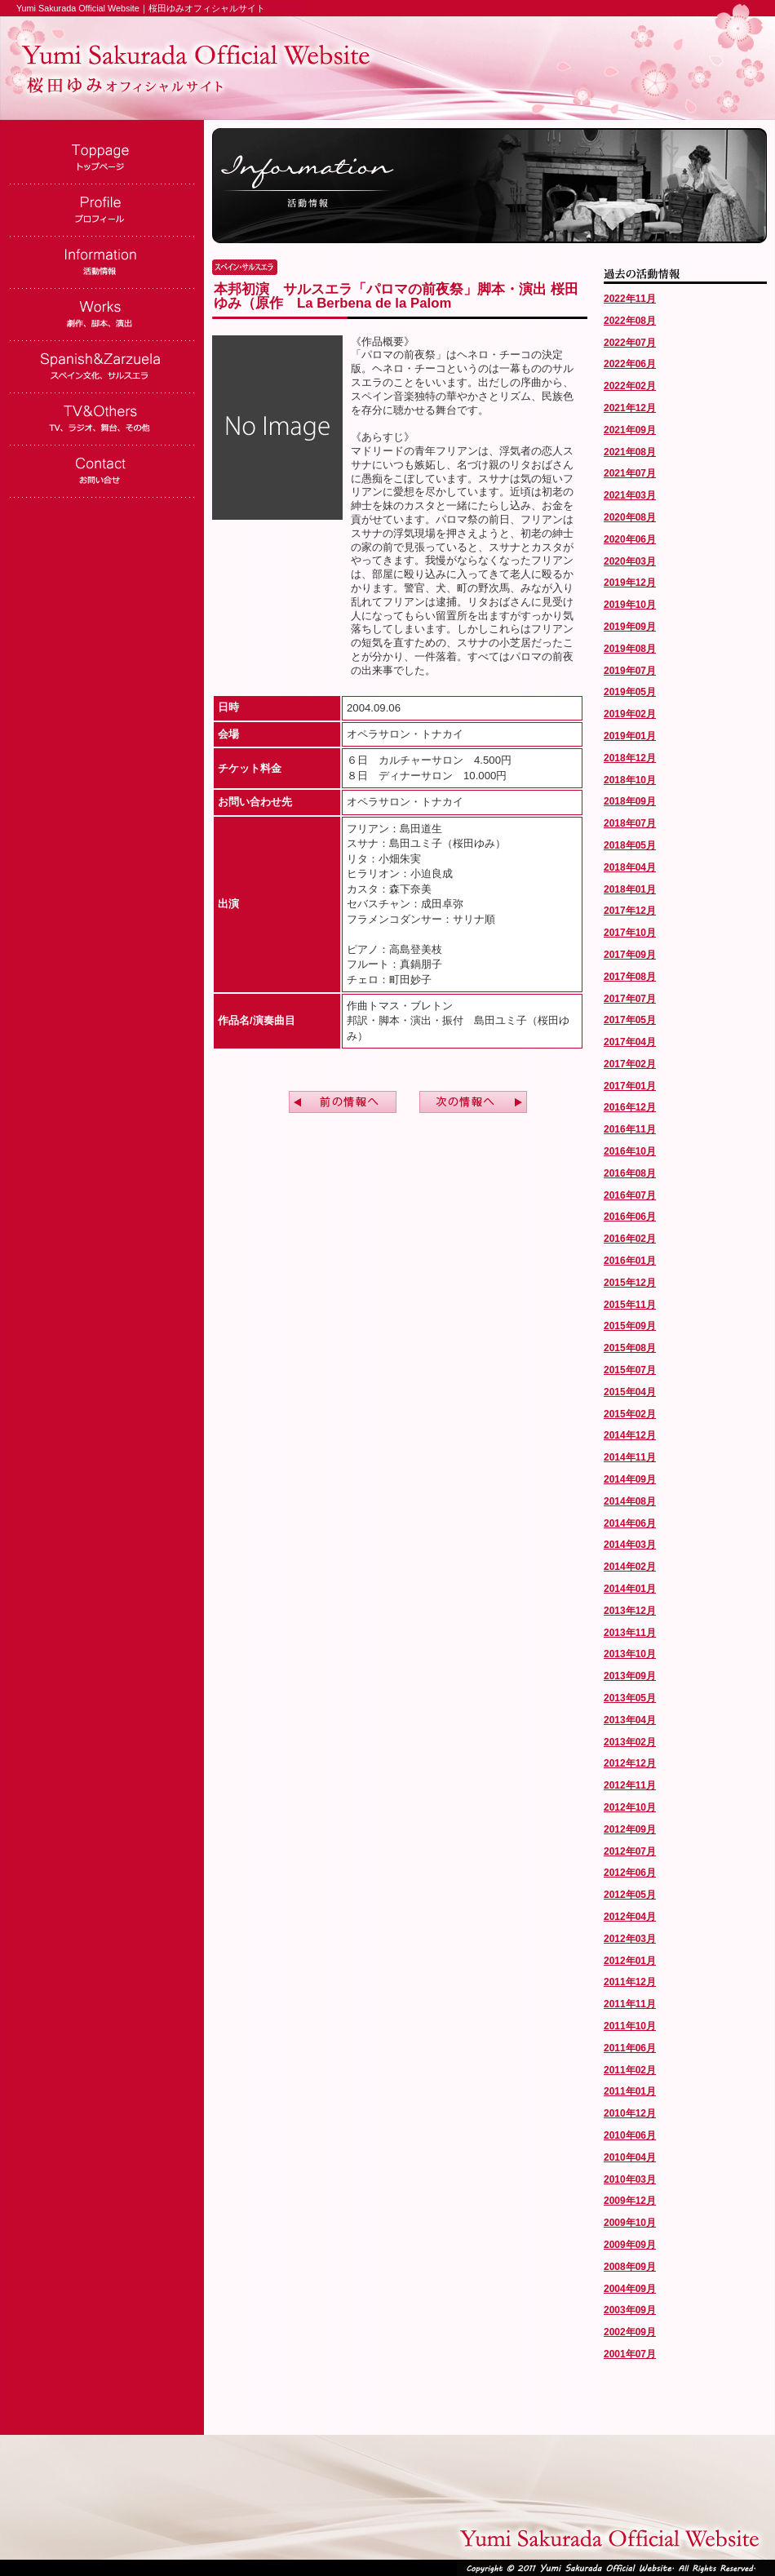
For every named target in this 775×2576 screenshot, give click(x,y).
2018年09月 (630, 801)
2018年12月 (630, 758)
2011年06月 (630, 2048)
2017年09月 (630, 954)
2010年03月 (630, 2179)
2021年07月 (630, 473)
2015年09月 (630, 1326)
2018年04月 (630, 867)
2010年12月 (630, 2113)
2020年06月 (630, 539)
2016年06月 (630, 1216)
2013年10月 (630, 1654)
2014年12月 (630, 1435)
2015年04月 (630, 1392)
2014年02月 (630, 1566)
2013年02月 (630, 1742)
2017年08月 (630, 976)
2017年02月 (630, 1064)
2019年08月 (630, 648)
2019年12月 (630, 582)
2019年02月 (630, 714)
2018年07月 (630, 823)
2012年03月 (630, 1938)
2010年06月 (630, 2135)
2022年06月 (630, 364)
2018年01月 (630, 889)
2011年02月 (630, 2070)
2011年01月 (630, 2091)
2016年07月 (630, 1195)
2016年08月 (630, 1173)
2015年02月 (630, 1414)
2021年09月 (630, 430)
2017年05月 (630, 1020)
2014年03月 (630, 1544)
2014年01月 (630, 1588)
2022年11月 (630, 298)
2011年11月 (630, 2004)
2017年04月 (630, 1042)
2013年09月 (630, 1676)
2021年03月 (630, 495)
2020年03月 (630, 561)
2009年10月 (630, 2222)
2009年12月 (630, 2200)
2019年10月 (630, 604)
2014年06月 (630, 1523)
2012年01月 (630, 1960)
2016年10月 (630, 1151)
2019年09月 (630, 626)
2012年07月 (630, 1851)
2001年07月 (630, 2354)
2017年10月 (630, 932)
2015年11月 (630, 1304)
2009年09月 (630, 2244)
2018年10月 (630, 780)
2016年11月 (630, 1129)
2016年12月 (630, 1107)
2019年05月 (630, 692)
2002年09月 (630, 2332)
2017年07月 (630, 998)
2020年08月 (630, 517)
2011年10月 (630, 2026)
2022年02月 (630, 386)
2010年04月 (630, 2157)
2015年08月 (630, 1348)
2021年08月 (630, 452)
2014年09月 (630, 1479)
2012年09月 (630, 1829)
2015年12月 (630, 1282)
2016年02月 (630, 1238)
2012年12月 (630, 1763)
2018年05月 (630, 845)
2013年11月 (630, 1632)
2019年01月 (630, 736)
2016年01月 (630, 1260)
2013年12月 (630, 1610)
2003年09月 (630, 2310)
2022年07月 (630, 342)
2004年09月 (630, 2288)
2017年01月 (630, 1086)
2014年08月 (630, 1501)
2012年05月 (630, 1894)
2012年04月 (630, 1916)
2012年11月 (630, 1785)
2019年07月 (630, 670)
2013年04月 (630, 1720)
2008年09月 (630, 2266)
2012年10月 (630, 1807)
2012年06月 (630, 1872)
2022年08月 (630, 320)
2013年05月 (630, 1698)
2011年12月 (630, 1982)
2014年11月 (630, 1457)
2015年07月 (630, 1370)
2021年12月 (630, 408)
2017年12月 (630, 910)
